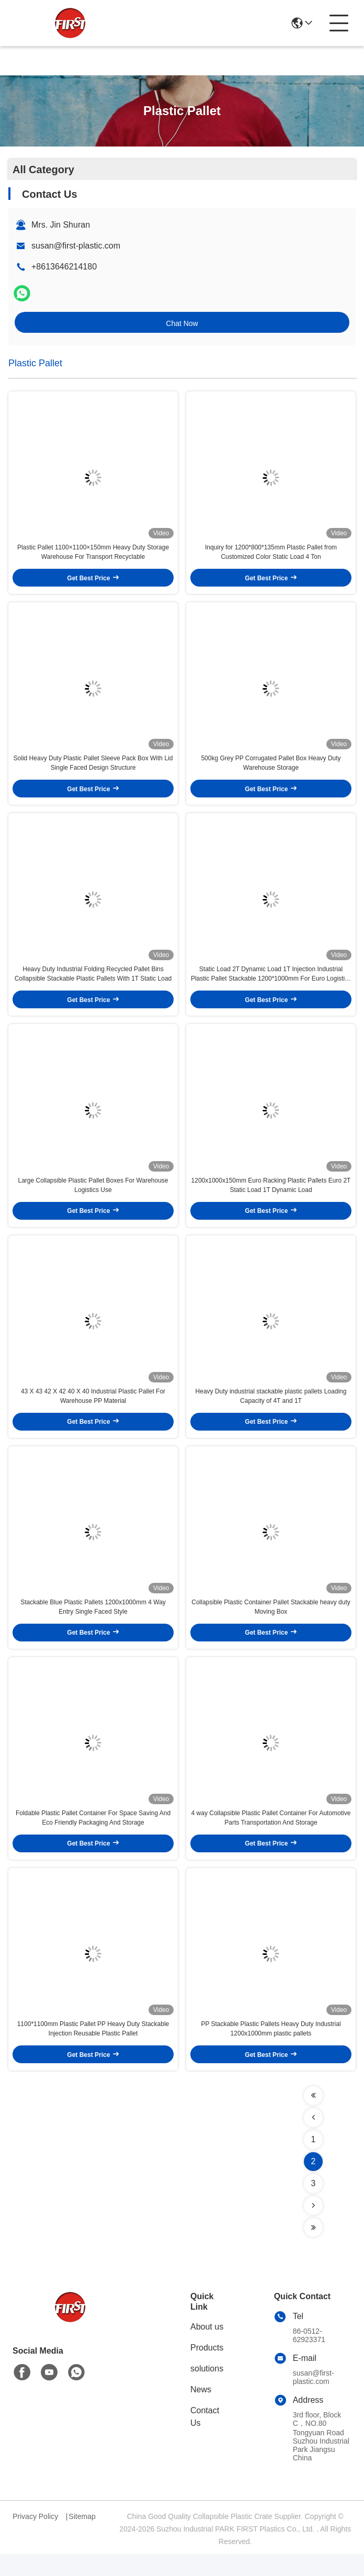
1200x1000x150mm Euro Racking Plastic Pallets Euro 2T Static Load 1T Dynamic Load (271, 1196)
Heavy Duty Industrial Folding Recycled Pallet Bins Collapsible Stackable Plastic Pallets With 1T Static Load (93, 982)
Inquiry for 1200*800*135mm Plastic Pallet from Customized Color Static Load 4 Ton (271, 554)
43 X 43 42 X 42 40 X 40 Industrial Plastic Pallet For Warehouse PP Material (93, 1409)
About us (206, 2348)
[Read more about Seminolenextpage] (313, 2117)
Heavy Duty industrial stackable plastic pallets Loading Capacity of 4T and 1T (271, 1409)
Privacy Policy (35, 2538)
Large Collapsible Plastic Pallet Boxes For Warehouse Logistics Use (93, 1196)
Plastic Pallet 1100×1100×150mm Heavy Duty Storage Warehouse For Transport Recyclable (93, 554)
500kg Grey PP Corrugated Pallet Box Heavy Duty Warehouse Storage (270, 768)
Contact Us (204, 2438)
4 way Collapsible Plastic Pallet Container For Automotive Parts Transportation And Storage (271, 1837)
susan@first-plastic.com (75, 245)
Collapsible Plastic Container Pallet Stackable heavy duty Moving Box (270, 1623)
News (200, 2411)
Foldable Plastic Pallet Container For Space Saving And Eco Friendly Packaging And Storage (93, 1837)
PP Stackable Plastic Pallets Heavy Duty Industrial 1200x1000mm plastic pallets (270, 2050)
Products (206, 2369)
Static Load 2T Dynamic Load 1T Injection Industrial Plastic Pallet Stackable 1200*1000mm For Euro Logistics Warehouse (271, 983)
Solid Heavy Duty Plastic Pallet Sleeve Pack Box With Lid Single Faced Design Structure (93, 768)
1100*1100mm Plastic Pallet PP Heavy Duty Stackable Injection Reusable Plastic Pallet (93, 2050)
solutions (206, 2390)
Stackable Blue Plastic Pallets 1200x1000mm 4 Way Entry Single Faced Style (93, 1623)
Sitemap (82, 2538)
